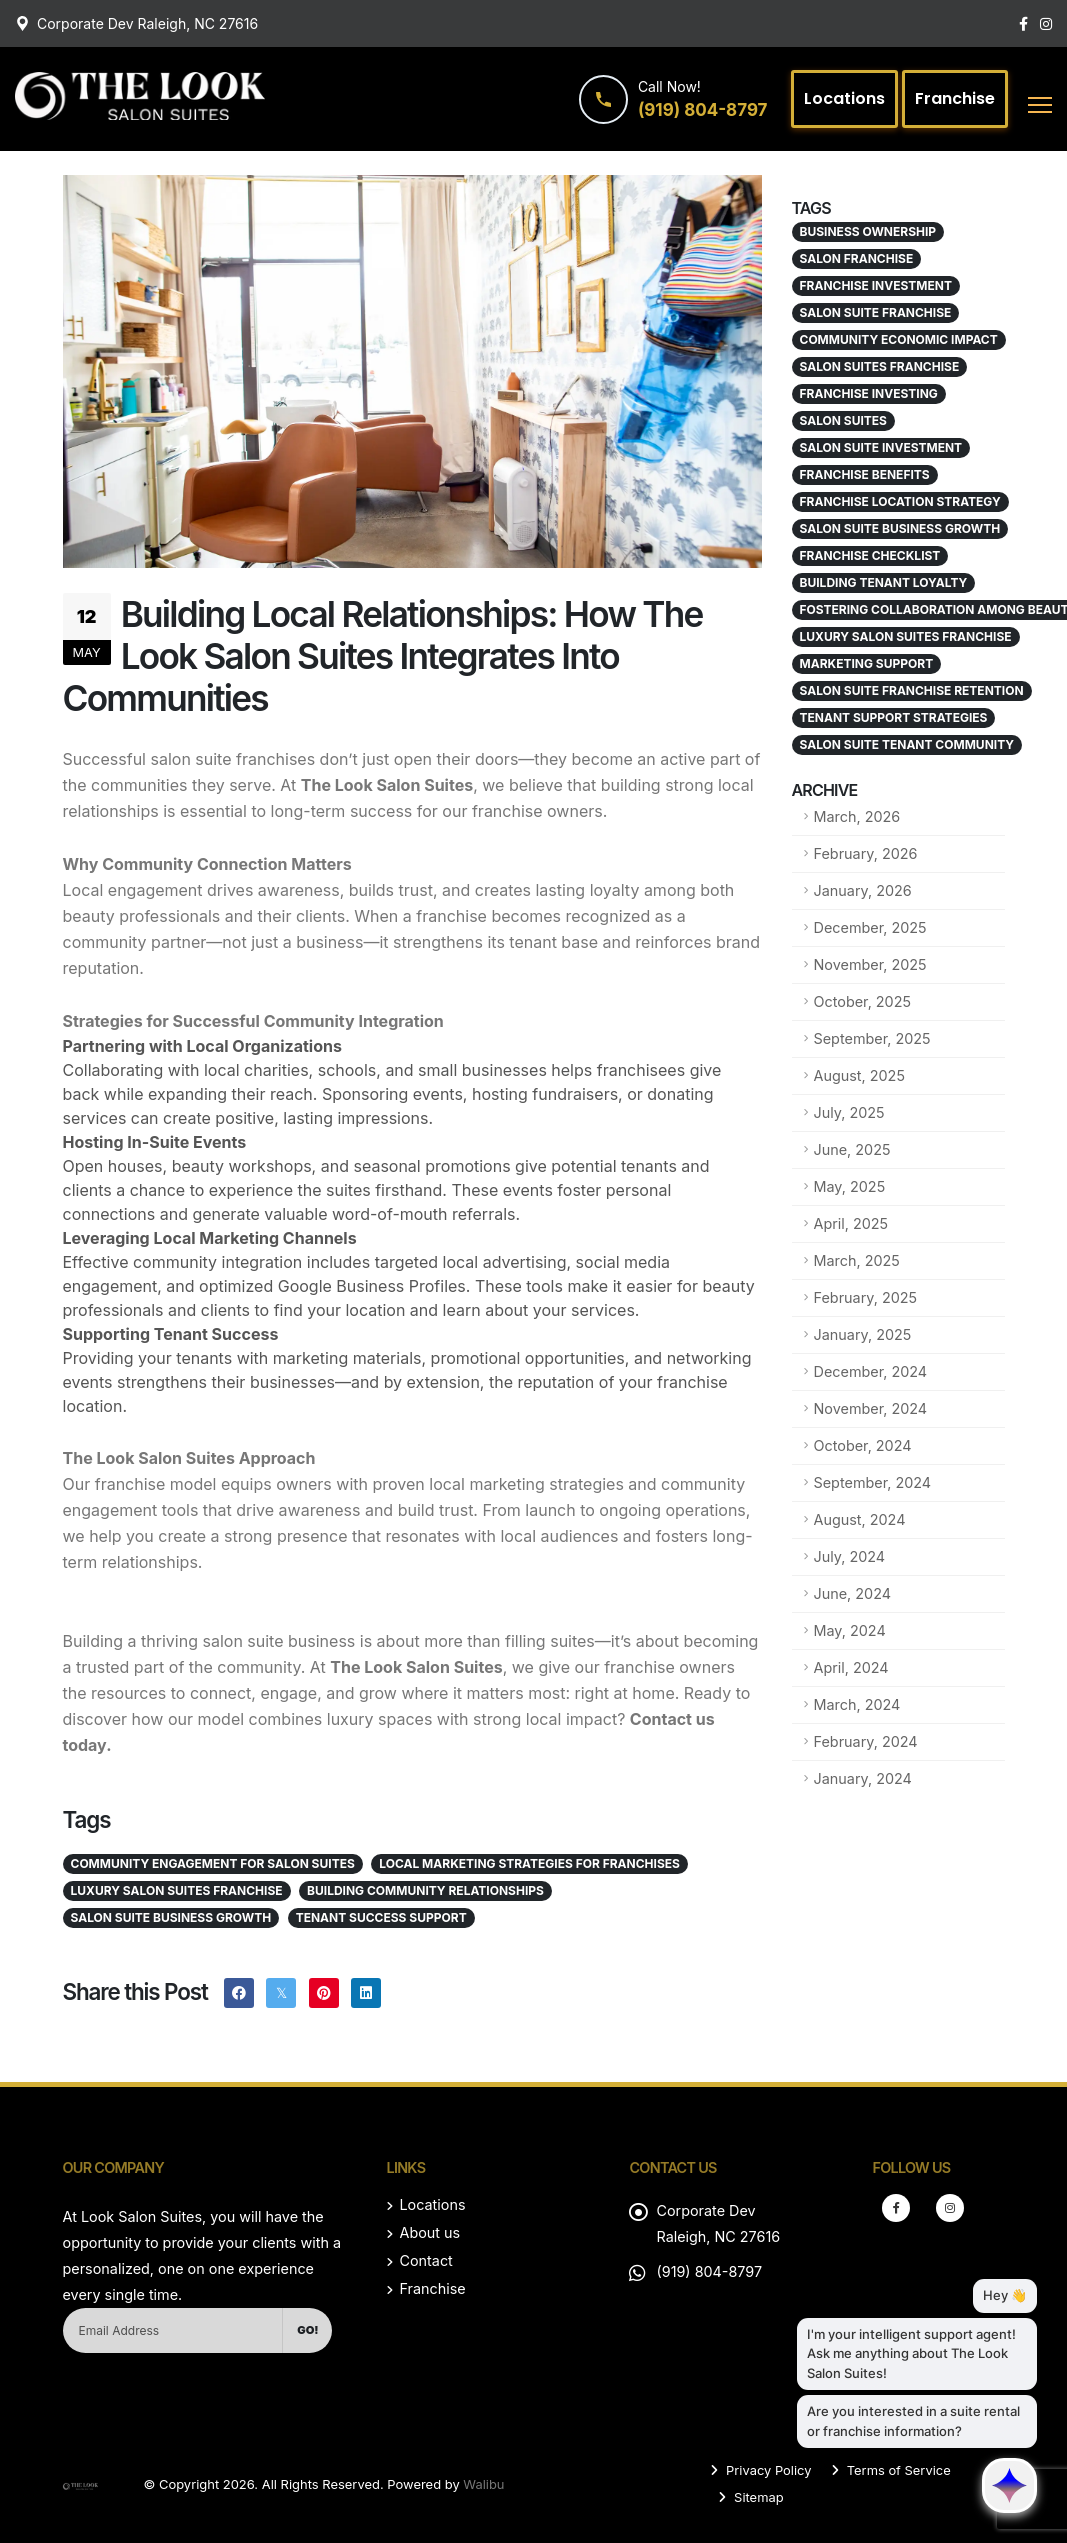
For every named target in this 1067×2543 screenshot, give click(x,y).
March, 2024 (857, 1704)
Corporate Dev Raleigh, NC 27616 (147, 23)
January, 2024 (863, 1778)
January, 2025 (863, 1334)
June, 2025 (852, 1149)
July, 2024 (850, 1556)
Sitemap (756, 2497)
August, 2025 (859, 1075)
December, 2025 (870, 927)
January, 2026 (863, 890)
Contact (425, 2260)
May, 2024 (850, 1630)
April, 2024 (851, 1667)
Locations (432, 2204)
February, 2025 (866, 1297)
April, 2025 (851, 1223)
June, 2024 (853, 1593)
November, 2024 (871, 1408)
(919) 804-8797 (709, 2271)
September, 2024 (873, 1482)
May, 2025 (850, 1186)
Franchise (432, 2288)
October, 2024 (863, 1445)
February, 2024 (866, 1741)
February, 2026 (866, 853)
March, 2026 (857, 816)
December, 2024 (871, 1371)
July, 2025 (849, 1112)
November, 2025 (870, 964)
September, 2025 (872, 1038)
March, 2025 (857, 1260)
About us (429, 2232)
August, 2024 (860, 1519)
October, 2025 (863, 1001)
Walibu (483, 2484)
